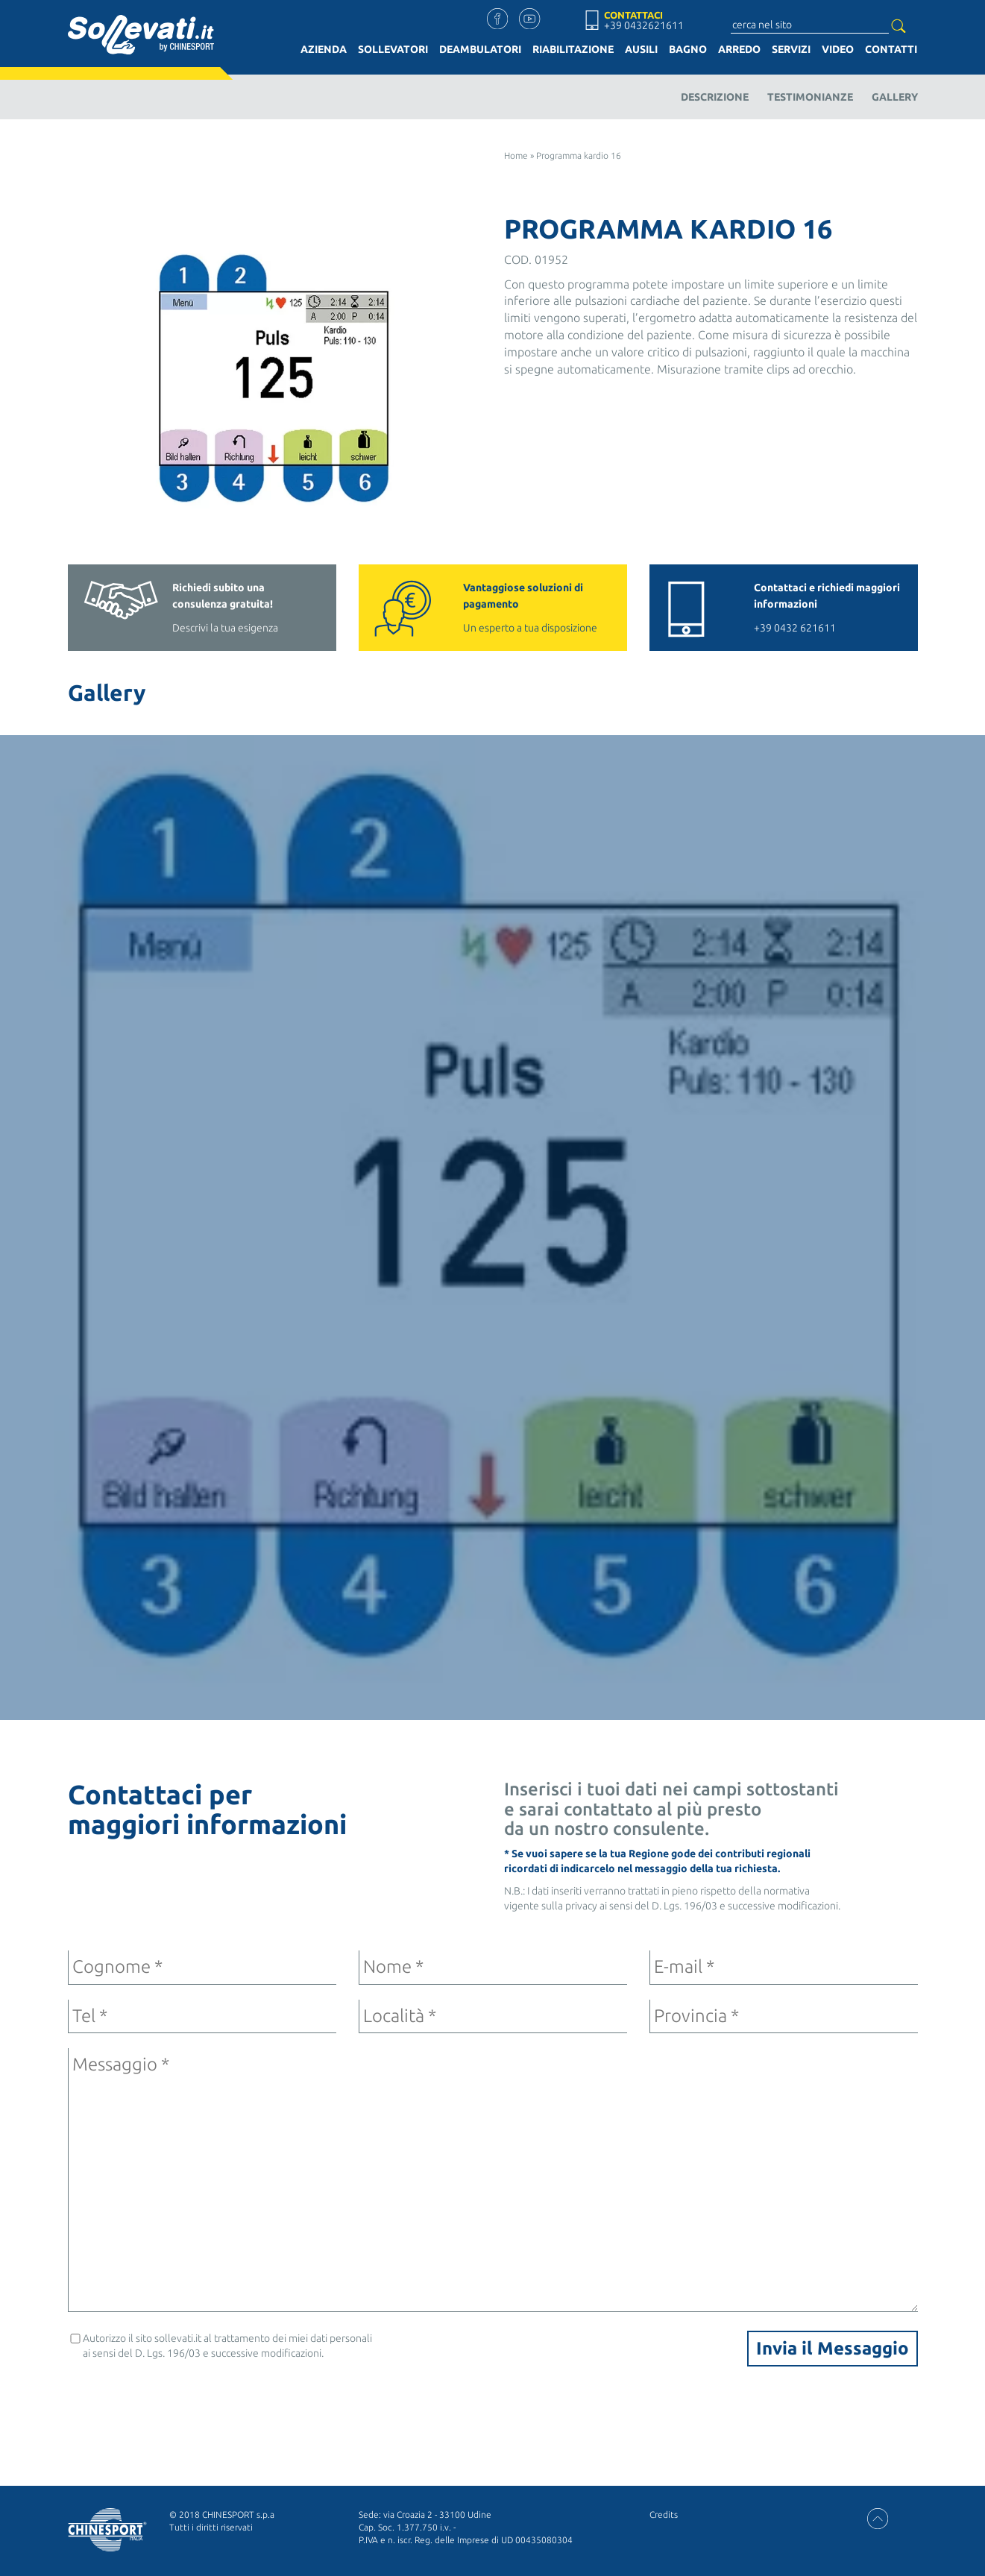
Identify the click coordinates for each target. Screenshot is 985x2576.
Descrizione (715, 97)
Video (838, 49)
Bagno (688, 49)
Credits (663, 2514)
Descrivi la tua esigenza (246, 606)
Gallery (895, 97)
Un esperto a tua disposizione (537, 606)
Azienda (323, 49)
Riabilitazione (573, 49)
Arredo (739, 49)
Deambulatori (480, 49)
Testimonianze (810, 97)
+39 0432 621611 (828, 606)
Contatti (891, 49)
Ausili (641, 49)
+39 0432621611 (644, 25)
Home (516, 155)
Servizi (791, 49)
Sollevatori (393, 49)
